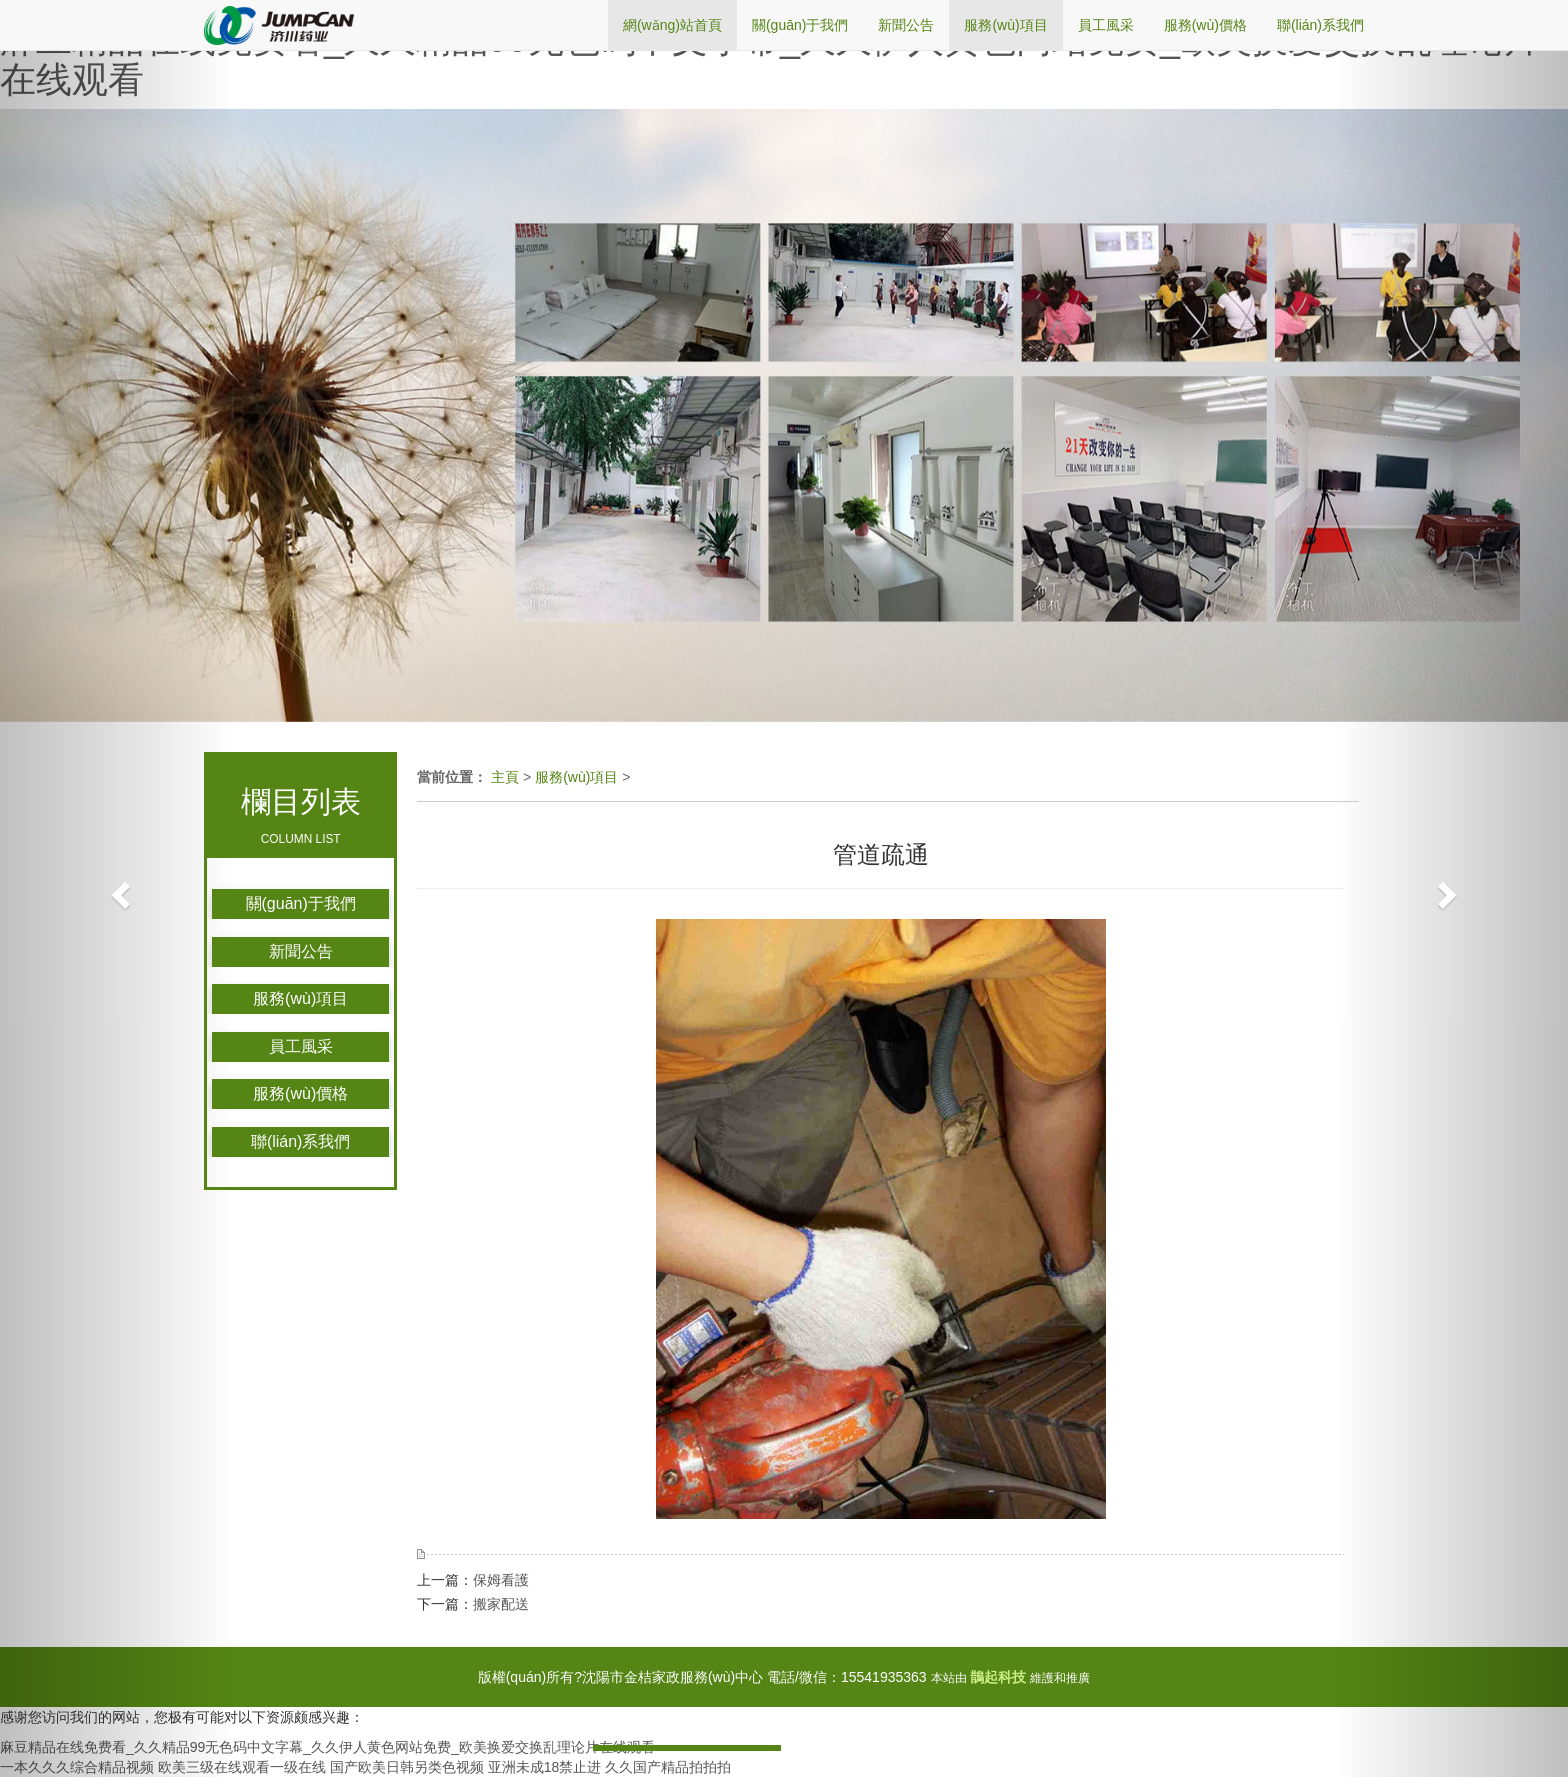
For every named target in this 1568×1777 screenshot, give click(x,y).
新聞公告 (301, 951)
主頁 (505, 777)
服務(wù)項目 (300, 998)
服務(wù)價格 (300, 1093)
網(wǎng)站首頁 (672, 25)
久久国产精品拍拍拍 (668, 1767)
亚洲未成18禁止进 (545, 1767)
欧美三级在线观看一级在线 (242, 1767)
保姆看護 (501, 1580)
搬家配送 (501, 1604)
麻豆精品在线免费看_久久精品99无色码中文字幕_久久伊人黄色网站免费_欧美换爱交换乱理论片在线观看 (770, 59)
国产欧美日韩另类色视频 (407, 1767)
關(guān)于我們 (301, 903)
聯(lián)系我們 (301, 1141)
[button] (117, 888)
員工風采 (301, 1046)
